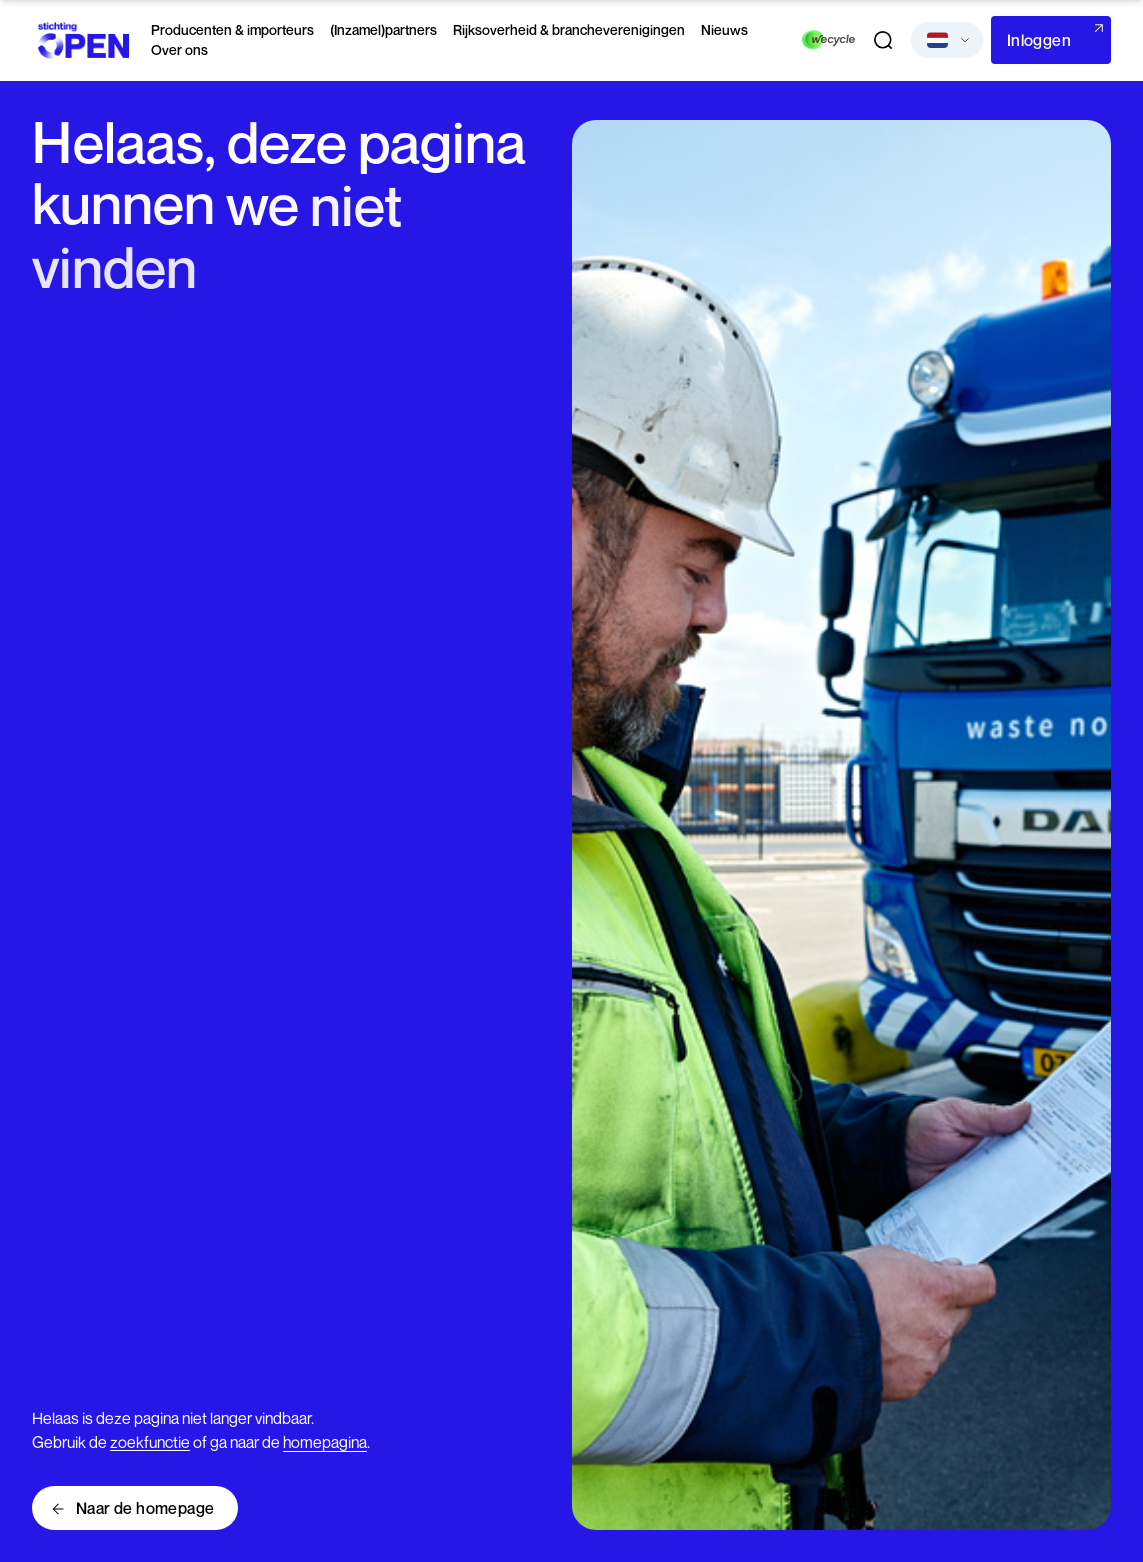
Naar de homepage (145, 1508)
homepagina (325, 1442)
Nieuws (724, 29)
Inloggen (1039, 40)
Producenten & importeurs (232, 29)
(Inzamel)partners (383, 29)
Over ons (179, 49)
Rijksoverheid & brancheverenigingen (569, 29)
